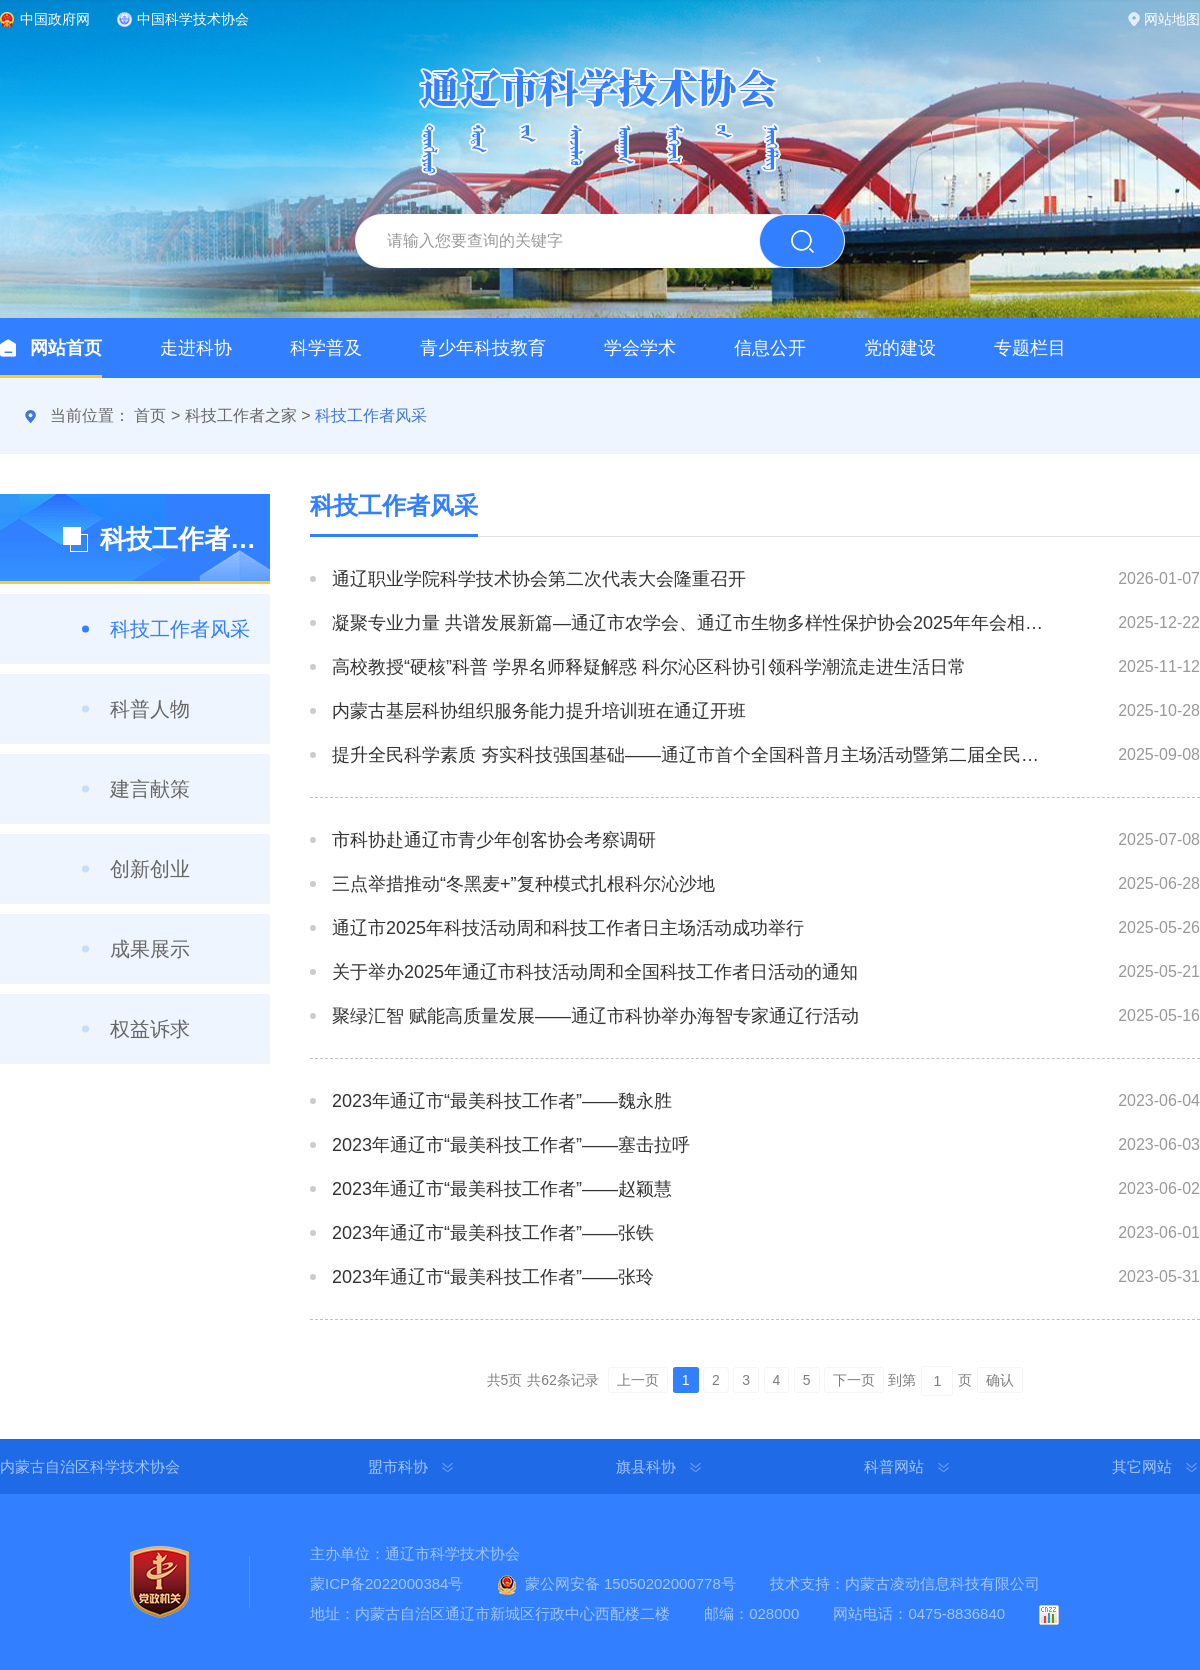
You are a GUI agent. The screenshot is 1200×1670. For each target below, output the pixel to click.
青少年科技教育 (483, 348)
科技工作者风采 (371, 415)
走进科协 (196, 348)
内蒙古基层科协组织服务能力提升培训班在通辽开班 (539, 711)
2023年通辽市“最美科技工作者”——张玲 (493, 1277)
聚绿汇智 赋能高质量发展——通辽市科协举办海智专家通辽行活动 (595, 1016)
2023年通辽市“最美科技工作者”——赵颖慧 (502, 1189)
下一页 (854, 1380)
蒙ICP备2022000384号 (386, 1583)
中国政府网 (55, 19)
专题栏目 (1030, 348)
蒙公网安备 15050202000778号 (630, 1583)
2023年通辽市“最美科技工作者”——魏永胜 (502, 1101)
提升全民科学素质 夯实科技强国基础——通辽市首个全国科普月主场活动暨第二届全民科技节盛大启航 (688, 755)
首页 (150, 415)
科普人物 (150, 709)
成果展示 (150, 949)
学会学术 (640, 348)
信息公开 (770, 348)
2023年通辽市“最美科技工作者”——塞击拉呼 (511, 1145)
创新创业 (150, 869)
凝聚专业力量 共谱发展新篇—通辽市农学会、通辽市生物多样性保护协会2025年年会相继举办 (688, 623)
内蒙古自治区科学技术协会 (90, 1466)
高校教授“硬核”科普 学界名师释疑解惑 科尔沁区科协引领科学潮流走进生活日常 (649, 667)
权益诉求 (150, 1029)
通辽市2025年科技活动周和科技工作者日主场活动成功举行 (568, 928)
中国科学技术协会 (193, 19)
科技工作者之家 (241, 415)
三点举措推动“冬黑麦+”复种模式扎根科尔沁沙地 (523, 884)
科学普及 (326, 348)
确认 (1000, 1380)
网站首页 (66, 348)
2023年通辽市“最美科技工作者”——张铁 (493, 1233)
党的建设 (900, 348)
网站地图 (1172, 19)
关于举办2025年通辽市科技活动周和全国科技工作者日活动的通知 (595, 972)
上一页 (638, 1380)
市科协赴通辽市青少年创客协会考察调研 (494, 840)
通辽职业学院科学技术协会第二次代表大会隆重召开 (539, 579)
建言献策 (150, 789)
